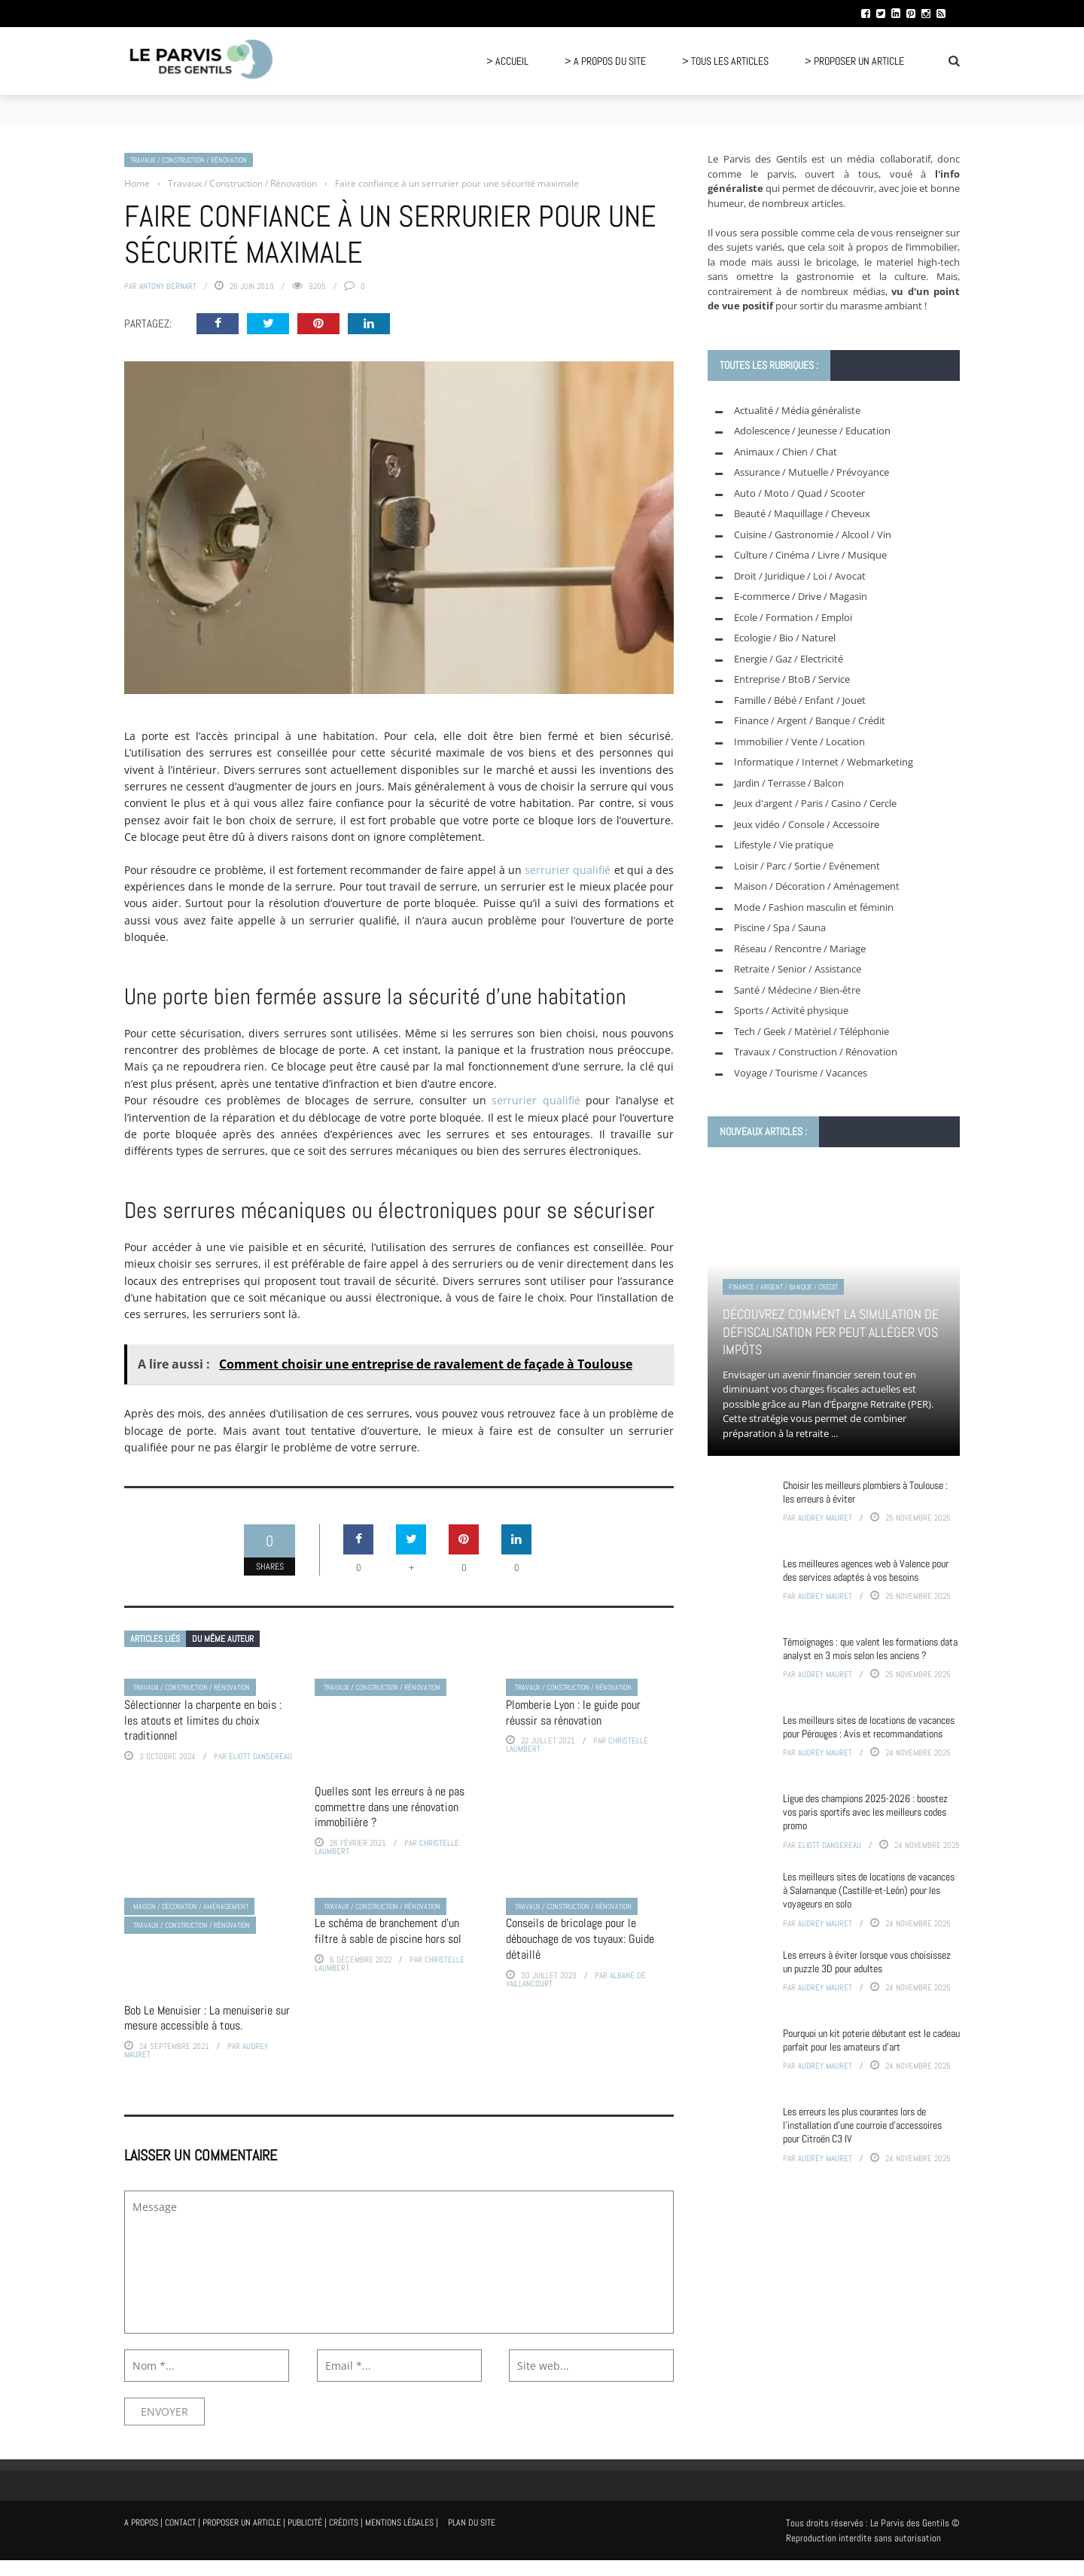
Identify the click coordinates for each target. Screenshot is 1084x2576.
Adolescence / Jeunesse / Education (812, 430)
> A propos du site (605, 61)
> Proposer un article (854, 61)
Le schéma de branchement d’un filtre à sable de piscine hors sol (388, 1931)
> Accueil (507, 61)
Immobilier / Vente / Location (799, 741)
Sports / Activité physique (791, 1010)
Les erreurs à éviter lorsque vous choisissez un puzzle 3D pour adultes (867, 1961)
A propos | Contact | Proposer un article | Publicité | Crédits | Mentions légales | (281, 2523)
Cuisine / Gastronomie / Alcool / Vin (812, 534)
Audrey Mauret (825, 1517)
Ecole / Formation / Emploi (793, 617)
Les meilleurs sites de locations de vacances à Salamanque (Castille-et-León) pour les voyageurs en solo (869, 1890)
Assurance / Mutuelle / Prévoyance (811, 472)
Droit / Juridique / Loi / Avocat (800, 576)
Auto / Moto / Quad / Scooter (799, 493)
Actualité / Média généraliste (797, 410)
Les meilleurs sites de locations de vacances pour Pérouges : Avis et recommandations (869, 1726)
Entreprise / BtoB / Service (792, 679)
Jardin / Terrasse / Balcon (789, 783)
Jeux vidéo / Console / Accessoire (806, 824)
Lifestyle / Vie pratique (783, 844)
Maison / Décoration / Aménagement (190, 1906)
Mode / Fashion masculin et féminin (814, 907)
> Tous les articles (725, 61)
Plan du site (471, 2523)
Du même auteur (223, 1639)
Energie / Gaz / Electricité (788, 658)
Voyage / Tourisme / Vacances (800, 1072)
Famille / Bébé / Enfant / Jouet (800, 700)
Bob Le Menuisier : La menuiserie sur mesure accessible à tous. (207, 2018)
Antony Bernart (167, 286)
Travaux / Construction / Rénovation (188, 160)
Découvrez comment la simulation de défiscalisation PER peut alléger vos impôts (831, 1331)
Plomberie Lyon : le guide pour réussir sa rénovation (573, 1712)
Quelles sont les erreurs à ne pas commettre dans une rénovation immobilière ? (389, 1807)
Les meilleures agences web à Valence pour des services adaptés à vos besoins (865, 1570)
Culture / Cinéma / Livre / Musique (810, 555)
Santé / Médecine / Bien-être (797, 990)
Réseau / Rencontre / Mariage (800, 948)
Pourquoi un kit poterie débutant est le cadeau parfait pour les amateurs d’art (871, 2040)
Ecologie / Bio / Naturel (785, 637)
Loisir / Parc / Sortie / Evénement (807, 865)
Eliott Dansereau (260, 1756)
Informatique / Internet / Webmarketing (823, 762)
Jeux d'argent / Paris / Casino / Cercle (815, 803)
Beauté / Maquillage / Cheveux (802, 513)
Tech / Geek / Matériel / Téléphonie (811, 1031)
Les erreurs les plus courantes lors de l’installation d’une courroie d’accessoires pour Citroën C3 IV (862, 2125)
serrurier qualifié (568, 870)
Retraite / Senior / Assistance (797, 969)
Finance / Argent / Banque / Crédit (809, 720)
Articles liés (155, 1639)
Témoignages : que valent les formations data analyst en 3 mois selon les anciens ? (870, 1648)
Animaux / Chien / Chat (785, 451)
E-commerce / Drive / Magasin (800, 596)
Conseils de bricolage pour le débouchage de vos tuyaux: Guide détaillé (580, 1938)
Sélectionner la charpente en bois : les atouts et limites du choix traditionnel (203, 1720)
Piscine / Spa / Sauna (780, 927)
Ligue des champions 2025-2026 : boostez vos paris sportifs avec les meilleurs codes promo (865, 1812)
